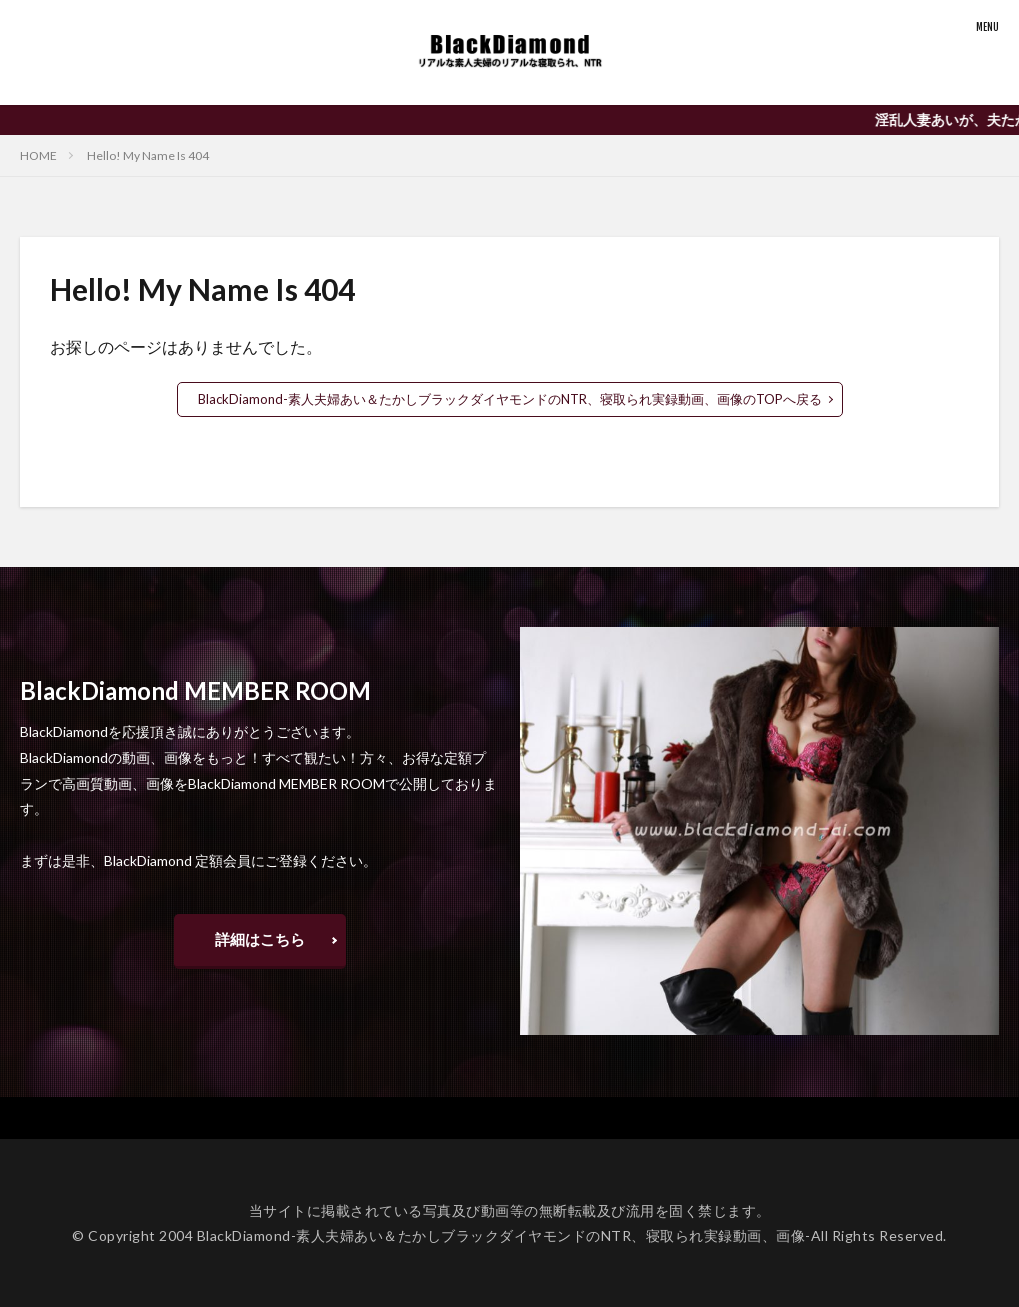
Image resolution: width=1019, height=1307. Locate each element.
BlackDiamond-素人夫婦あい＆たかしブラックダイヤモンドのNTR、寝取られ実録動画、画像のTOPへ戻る (510, 398)
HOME (38, 155)
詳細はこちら (260, 937)
